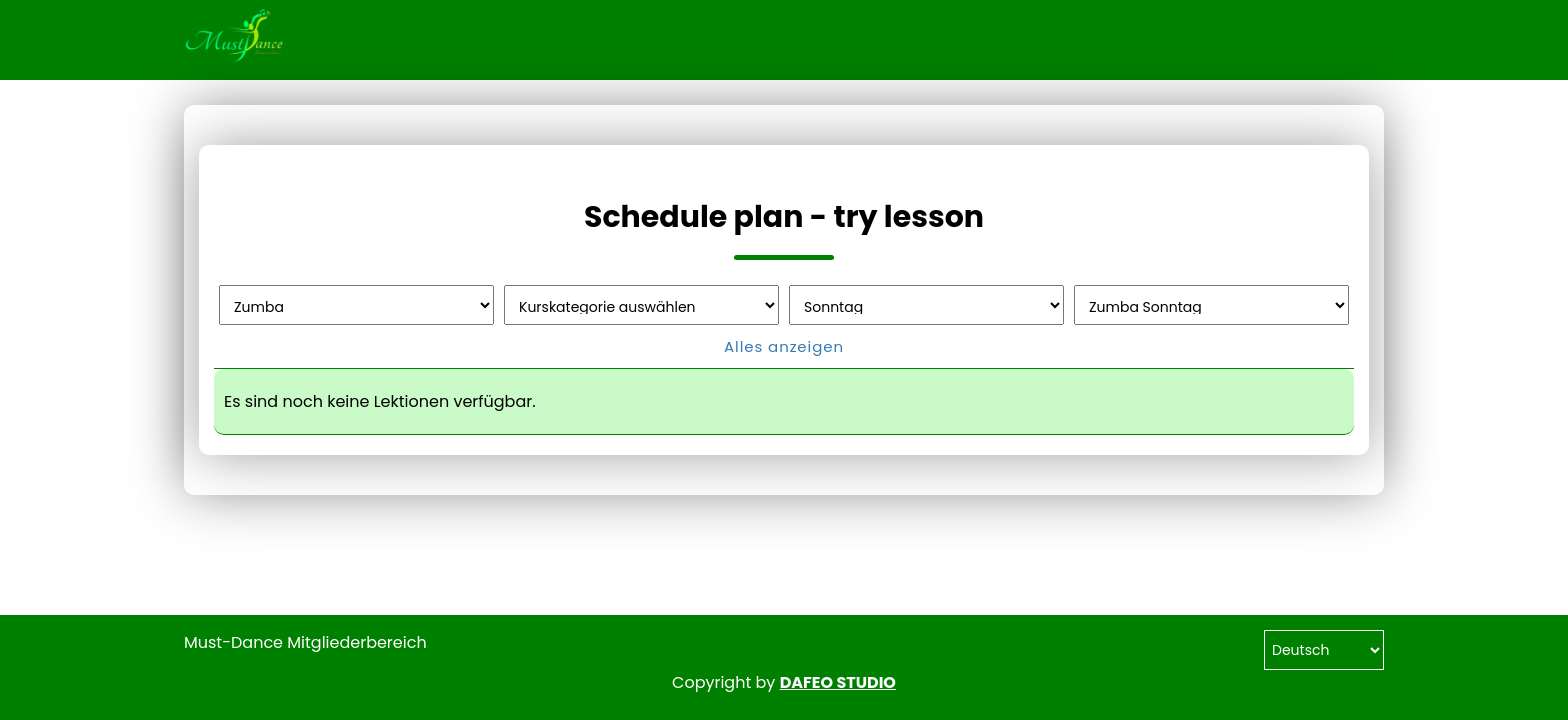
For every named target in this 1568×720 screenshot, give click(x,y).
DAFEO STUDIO (838, 682)
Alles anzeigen (784, 346)
